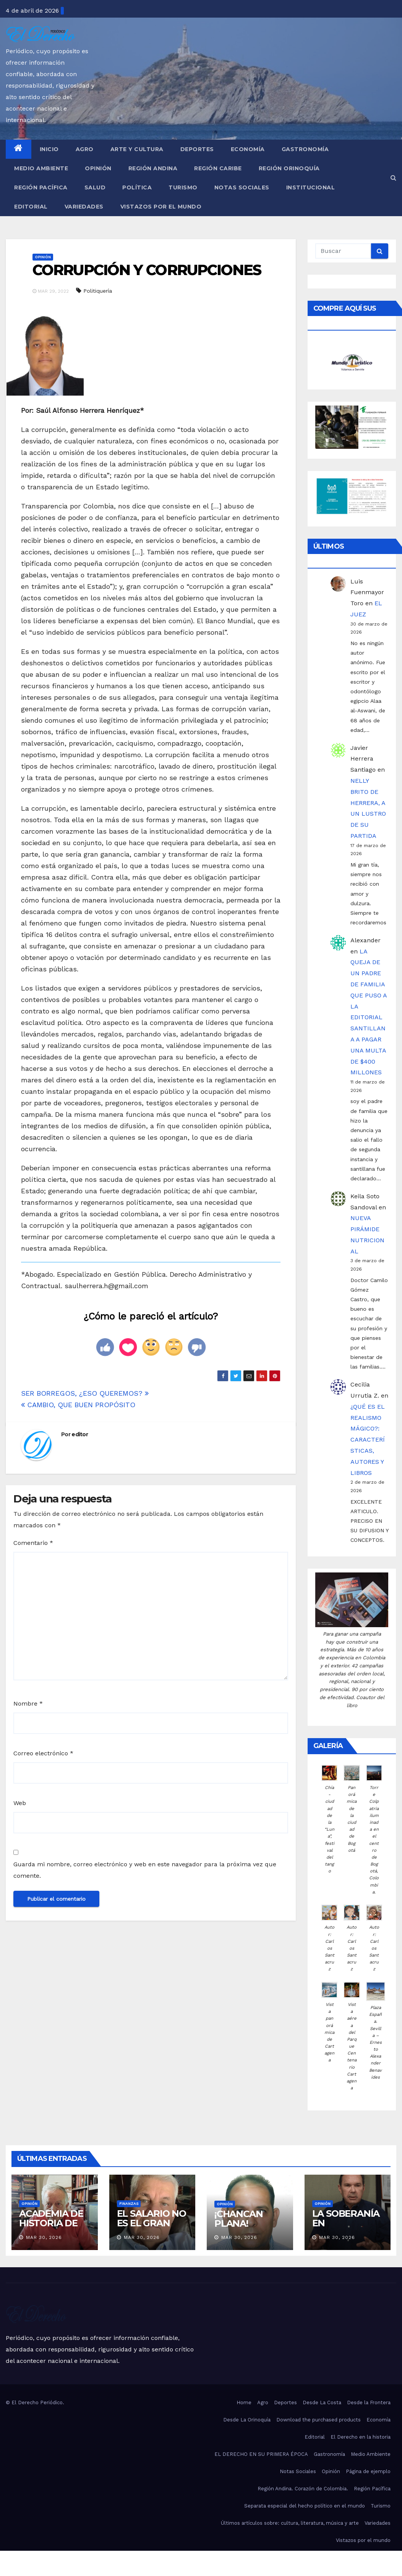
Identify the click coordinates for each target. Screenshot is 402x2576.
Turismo (183, 187)
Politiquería (97, 291)
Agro (85, 149)
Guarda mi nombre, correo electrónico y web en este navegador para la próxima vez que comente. (144, 1870)
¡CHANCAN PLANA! (238, 2218)
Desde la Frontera (369, 2402)
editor (79, 1434)
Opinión (98, 168)
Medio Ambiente (41, 168)
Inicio (49, 149)
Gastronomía (305, 149)
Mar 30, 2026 (44, 2237)
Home (244, 2402)
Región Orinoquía (289, 168)
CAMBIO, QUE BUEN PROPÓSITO (78, 1405)
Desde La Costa (322, 2402)
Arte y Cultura (137, 149)
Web (19, 1803)
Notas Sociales (241, 187)
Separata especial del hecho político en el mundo (304, 2506)
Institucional (310, 187)
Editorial (31, 206)
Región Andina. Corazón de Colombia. (303, 2488)
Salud (95, 187)
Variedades (84, 206)
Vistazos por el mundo (161, 206)
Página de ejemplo (368, 2471)
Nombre (28, 1703)
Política (137, 187)
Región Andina (153, 168)
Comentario (33, 1542)
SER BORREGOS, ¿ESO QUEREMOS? (85, 1393)
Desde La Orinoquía (247, 2420)
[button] (393, 177)
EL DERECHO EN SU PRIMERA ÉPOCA (261, 2454)
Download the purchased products (318, 2420)
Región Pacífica (41, 187)
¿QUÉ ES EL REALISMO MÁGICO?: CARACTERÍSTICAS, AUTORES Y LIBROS (367, 1439)
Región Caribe (218, 168)
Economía (248, 149)
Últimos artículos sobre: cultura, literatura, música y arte (290, 2523)
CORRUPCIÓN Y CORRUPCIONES (146, 270)
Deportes (197, 149)
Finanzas (128, 2203)
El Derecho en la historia (361, 2437)
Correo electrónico (43, 1753)
